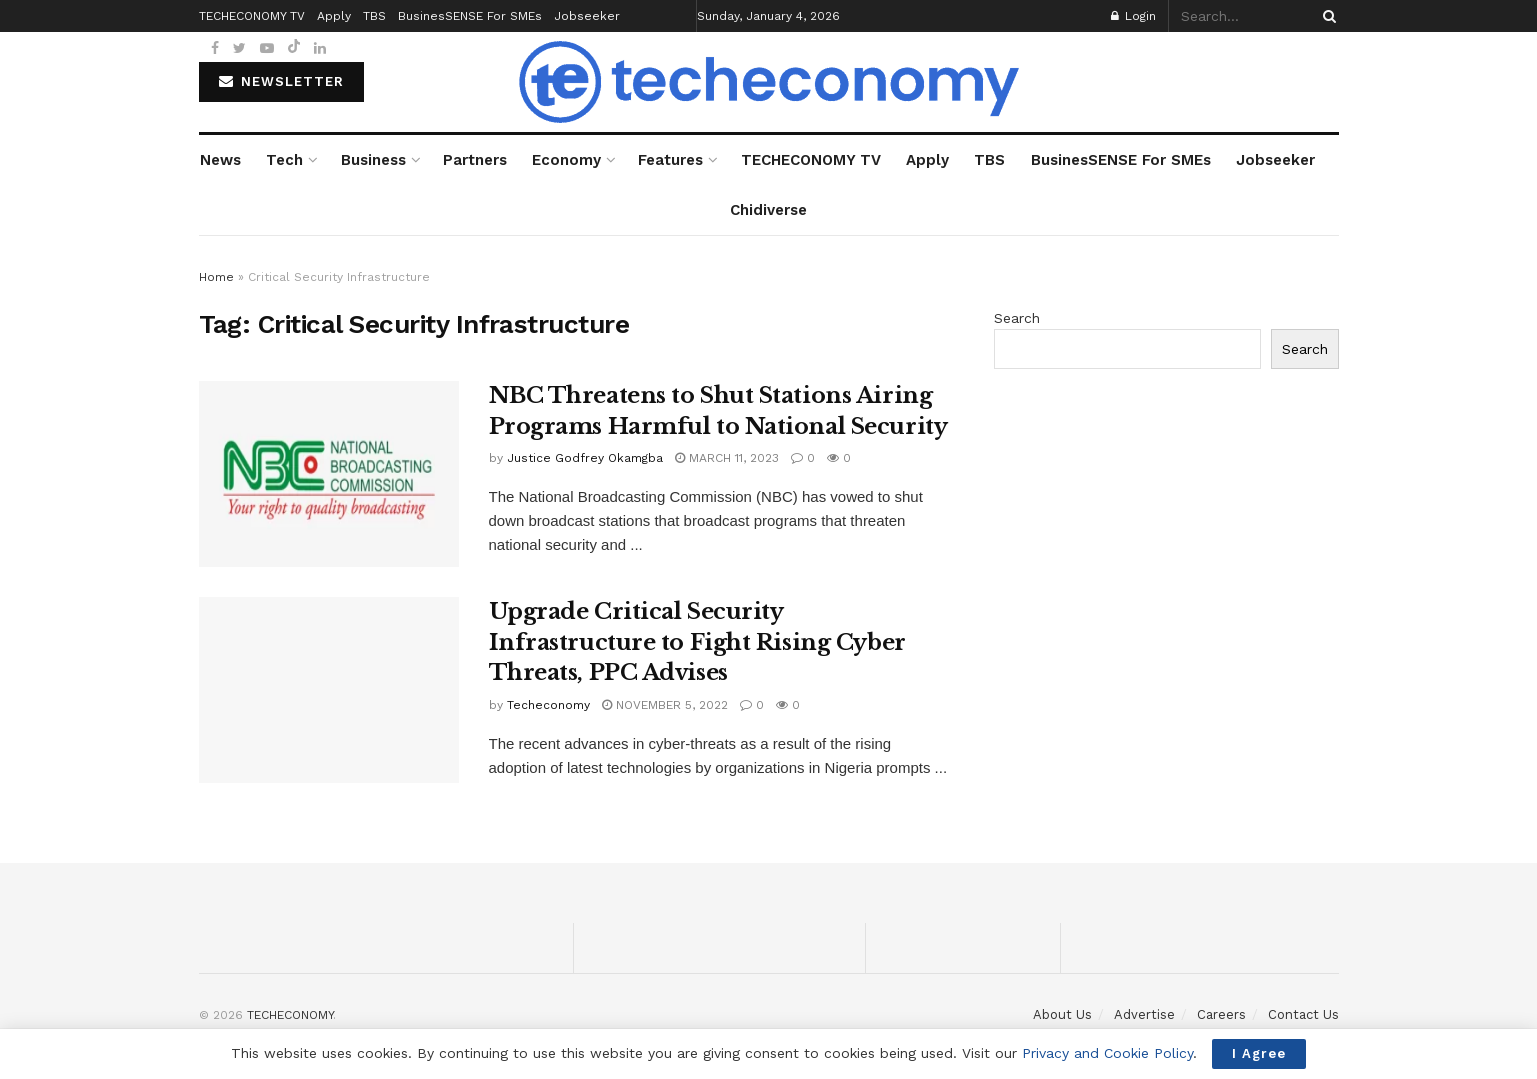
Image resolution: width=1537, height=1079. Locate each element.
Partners (475, 160)
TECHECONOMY (290, 1015)
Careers (1221, 1014)
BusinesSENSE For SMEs (1121, 160)
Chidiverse (768, 210)
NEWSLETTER (281, 81)
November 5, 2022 (665, 705)
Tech (284, 160)
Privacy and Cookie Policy (1107, 1053)
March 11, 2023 (727, 458)
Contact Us (1303, 1014)
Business (373, 160)
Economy (566, 160)
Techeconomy (548, 705)
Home (216, 277)
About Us (1062, 1014)
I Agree (1259, 1053)
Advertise (1144, 1014)
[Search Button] (1326, 16)
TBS (989, 160)
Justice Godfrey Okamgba (585, 458)
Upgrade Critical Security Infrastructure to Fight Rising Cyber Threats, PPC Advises (697, 642)
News (220, 160)
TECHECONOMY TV (811, 160)
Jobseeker (1275, 160)
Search (1017, 318)
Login (1133, 16)
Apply (927, 160)
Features (670, 160)
